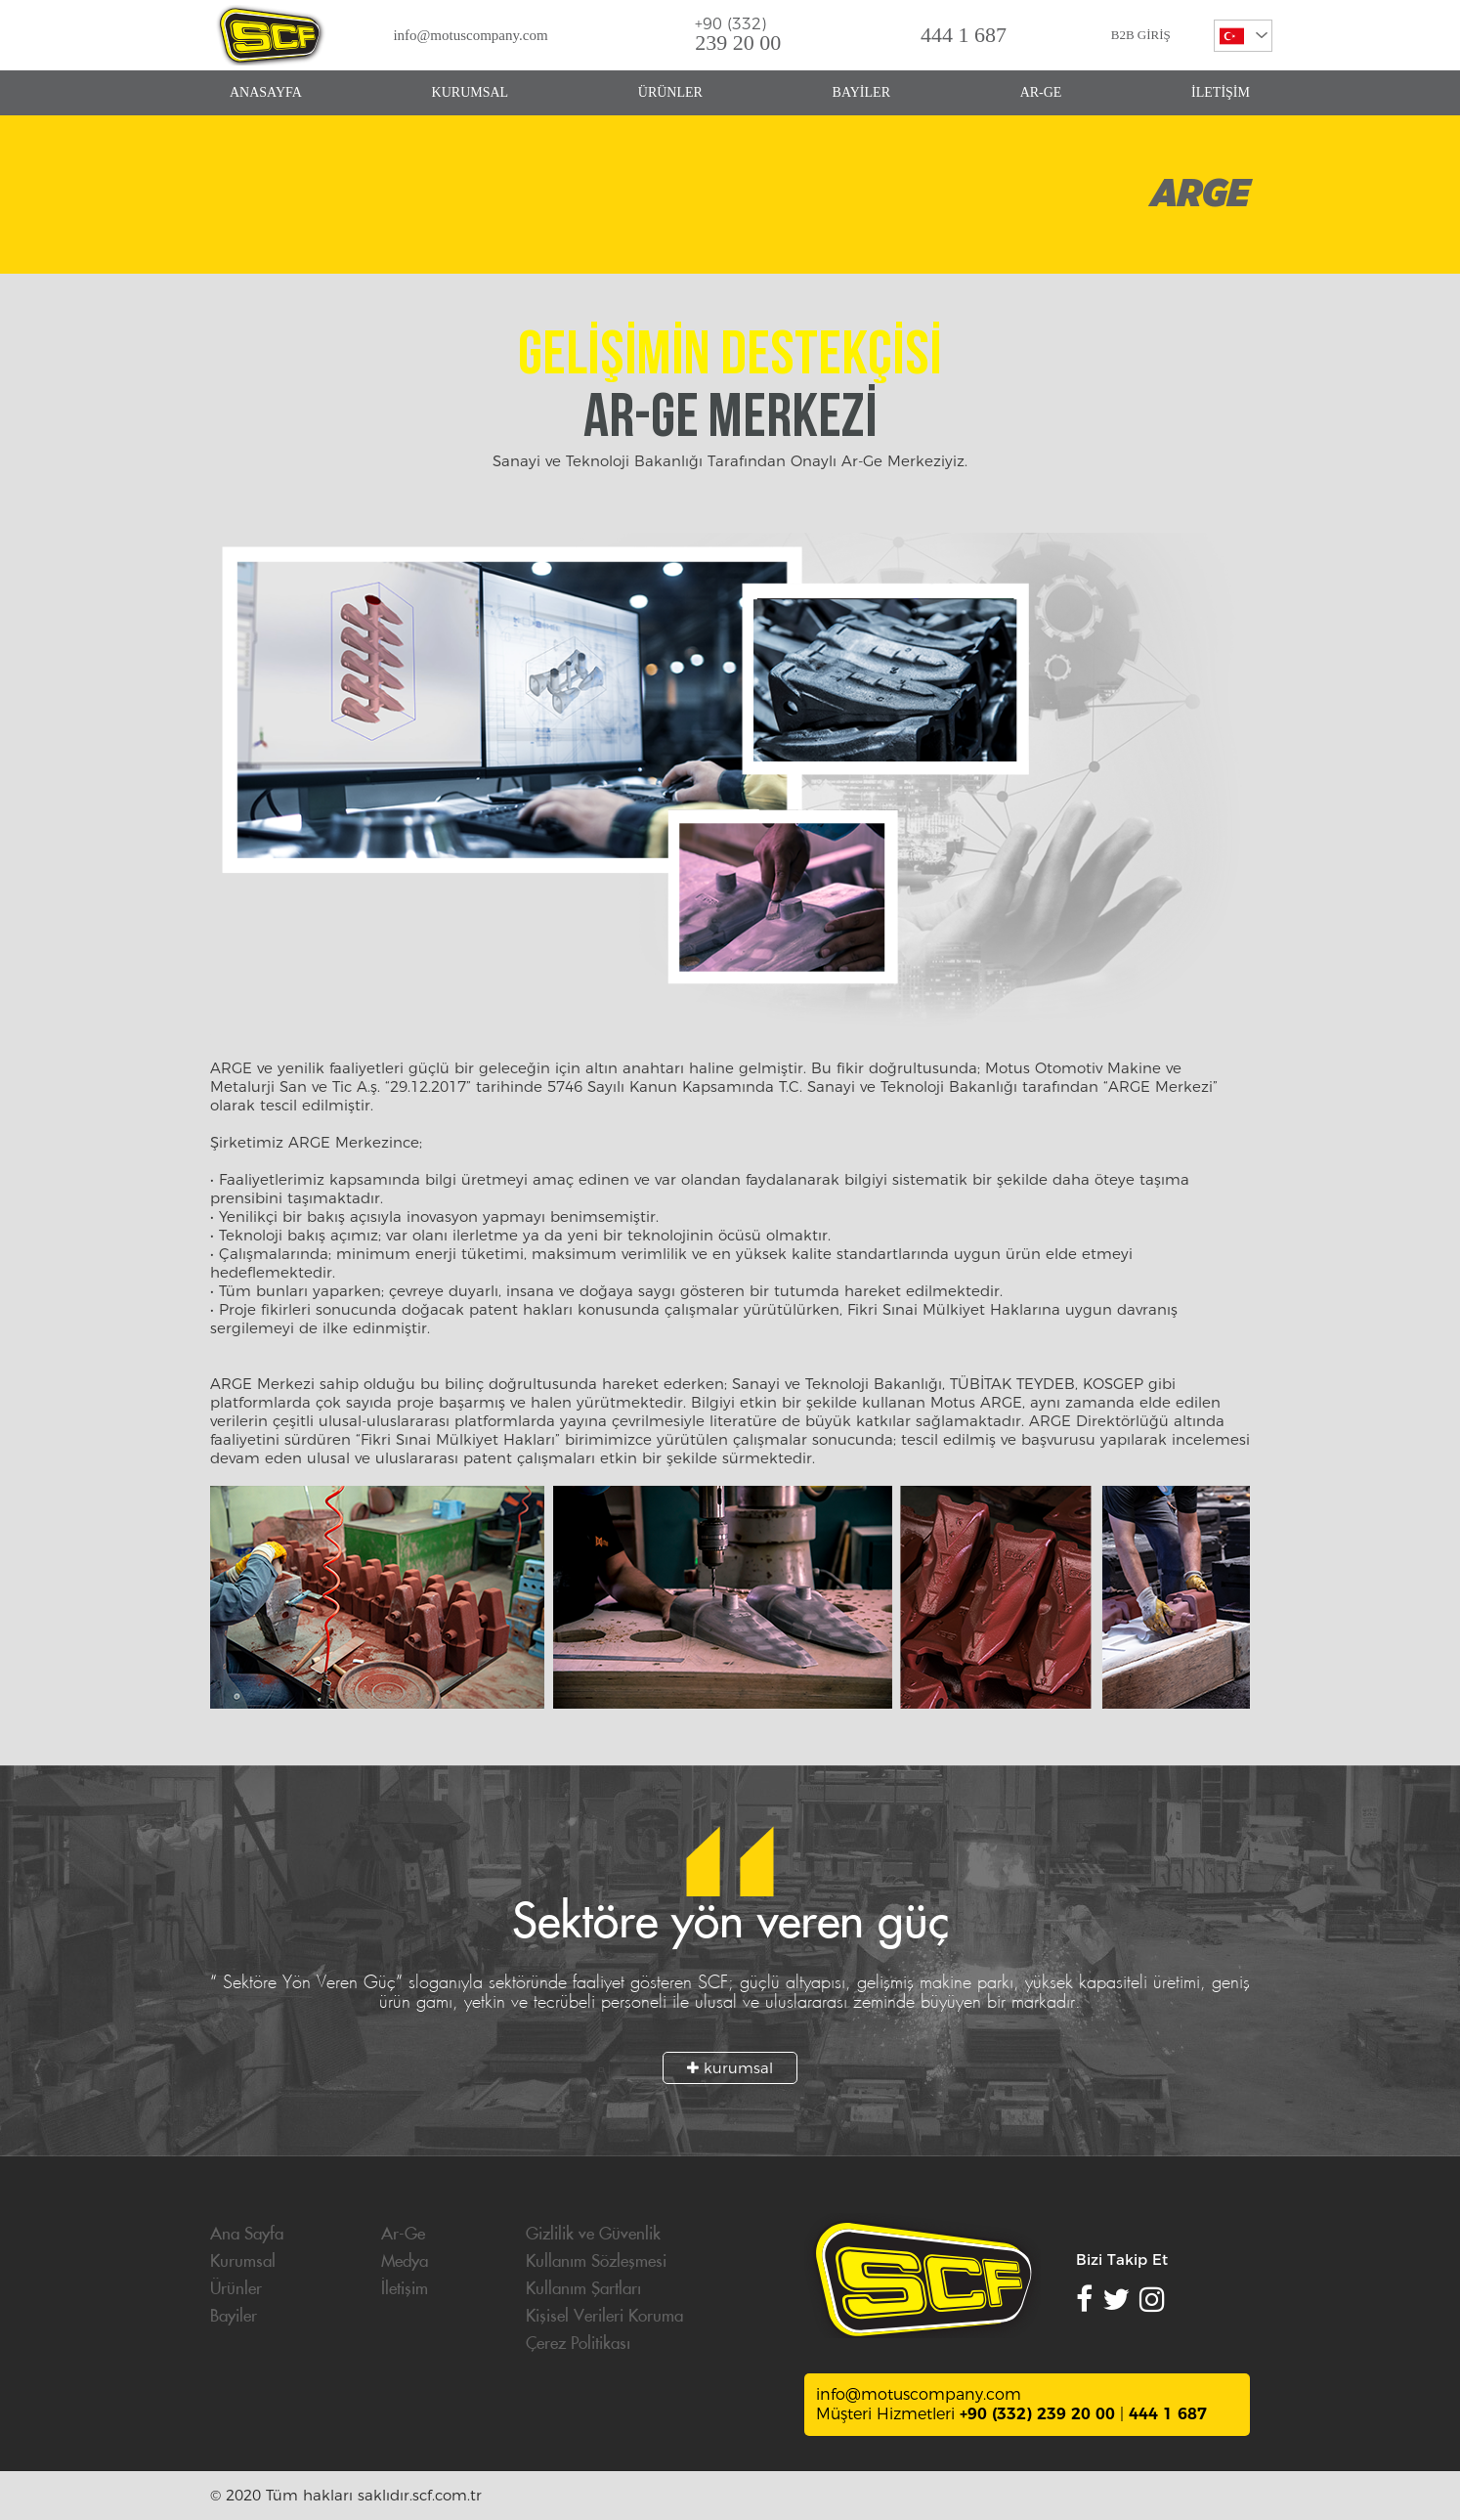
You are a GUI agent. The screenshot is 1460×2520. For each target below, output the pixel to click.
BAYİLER (861, 92)
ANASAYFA (266, 92)
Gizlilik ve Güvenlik (593, 2234)
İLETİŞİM (1220, 92)
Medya (404, 2262)
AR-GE (1041, 92)
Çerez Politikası (578, 2344)
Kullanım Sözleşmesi (596, 2262)
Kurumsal (243, 2262)
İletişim (404, 2289)
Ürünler (236, 2289)
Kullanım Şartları (583, 2289)
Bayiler (233, 2316)
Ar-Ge (403, 2234)
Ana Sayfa (246, 2234)
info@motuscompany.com (470, 35)
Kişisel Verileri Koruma (604, 2316)
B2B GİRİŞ (1141, 34)
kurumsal (730, 2068)
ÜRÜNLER (670, 92)
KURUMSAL (470, 92)
